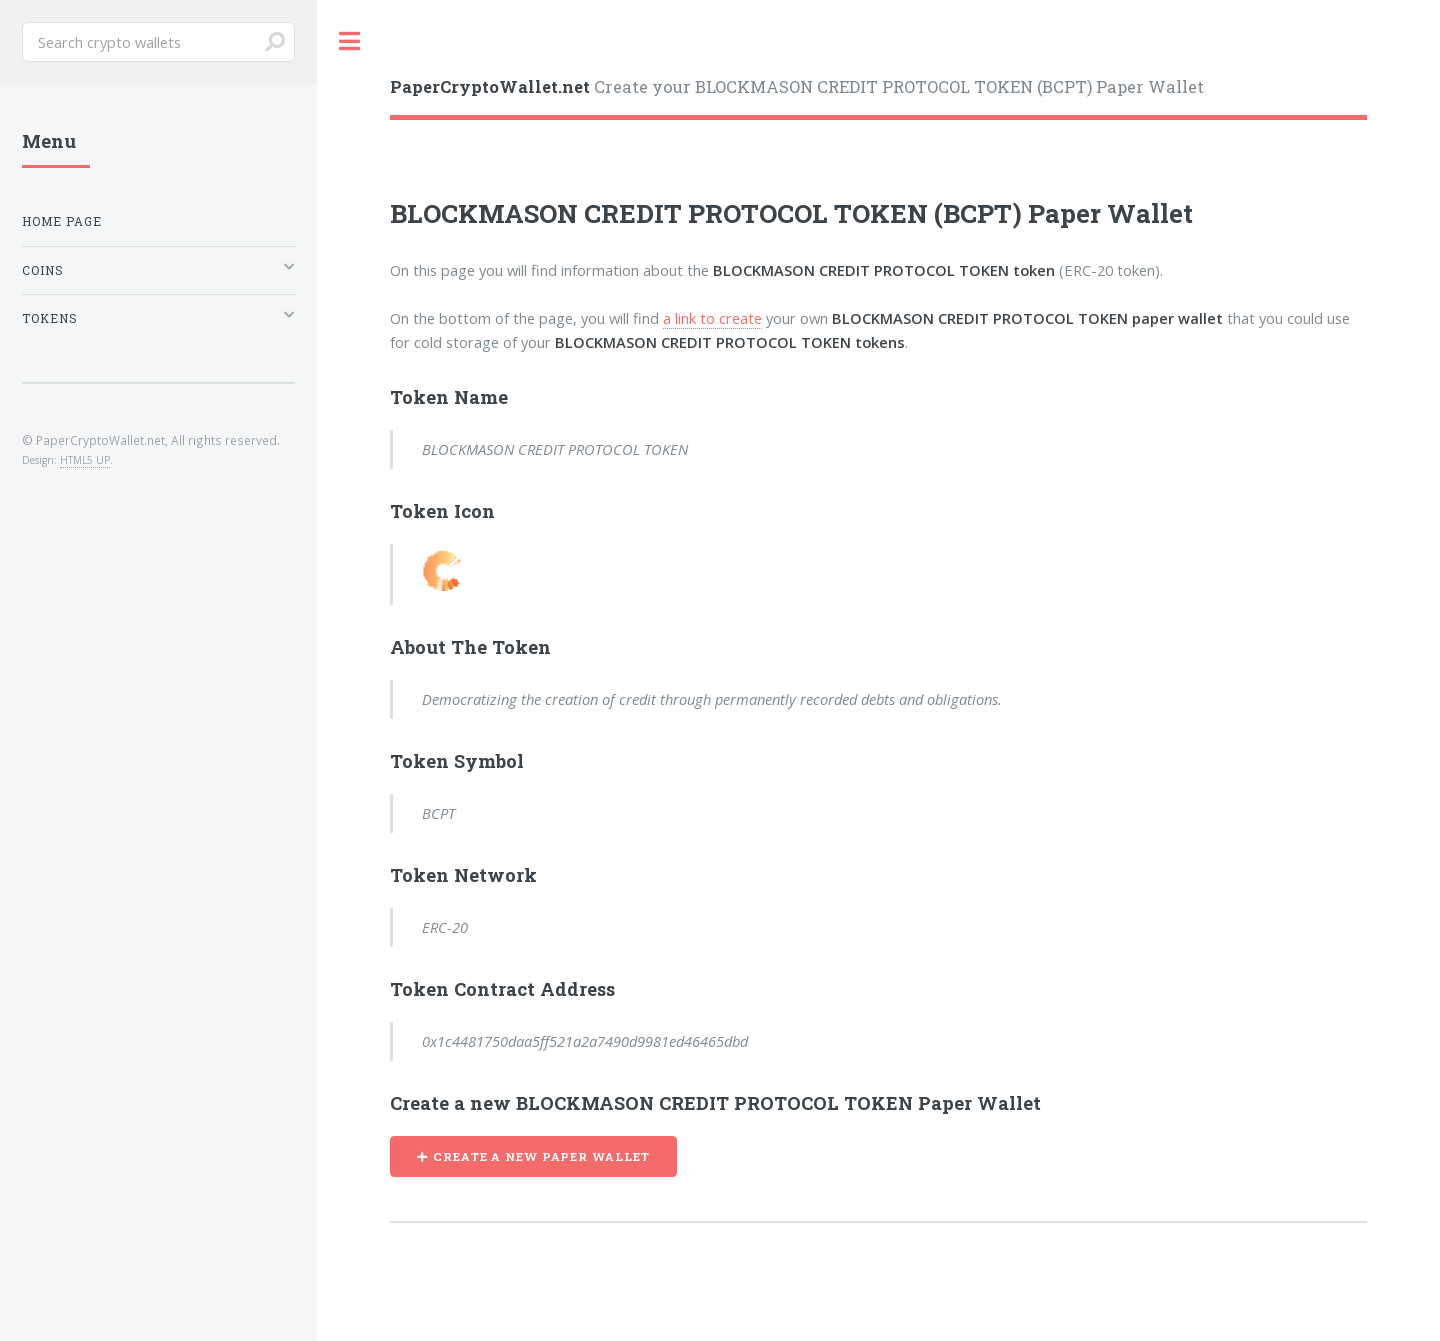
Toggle (350, 41)
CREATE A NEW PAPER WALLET (541, 1156)
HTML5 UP (85, 460)
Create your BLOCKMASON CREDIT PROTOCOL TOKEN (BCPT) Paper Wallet (797, 86)
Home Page (62, 221)
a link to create (712, 318)
